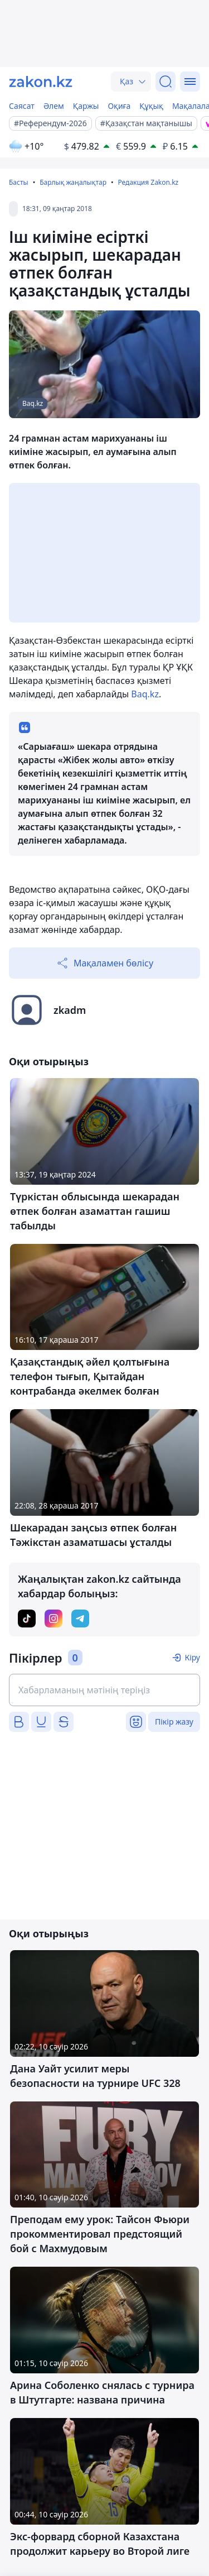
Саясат (22, 105)
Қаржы (86, 105)
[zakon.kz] (40, 81)
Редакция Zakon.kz (148, 182)
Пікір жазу (174, 1721)
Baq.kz (145, 694)
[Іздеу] (165, 81)
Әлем (53, 105)
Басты (18, 182)
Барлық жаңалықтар (73, 182)
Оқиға (119, 105)
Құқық (151, 105)
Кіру (192, 1657)
